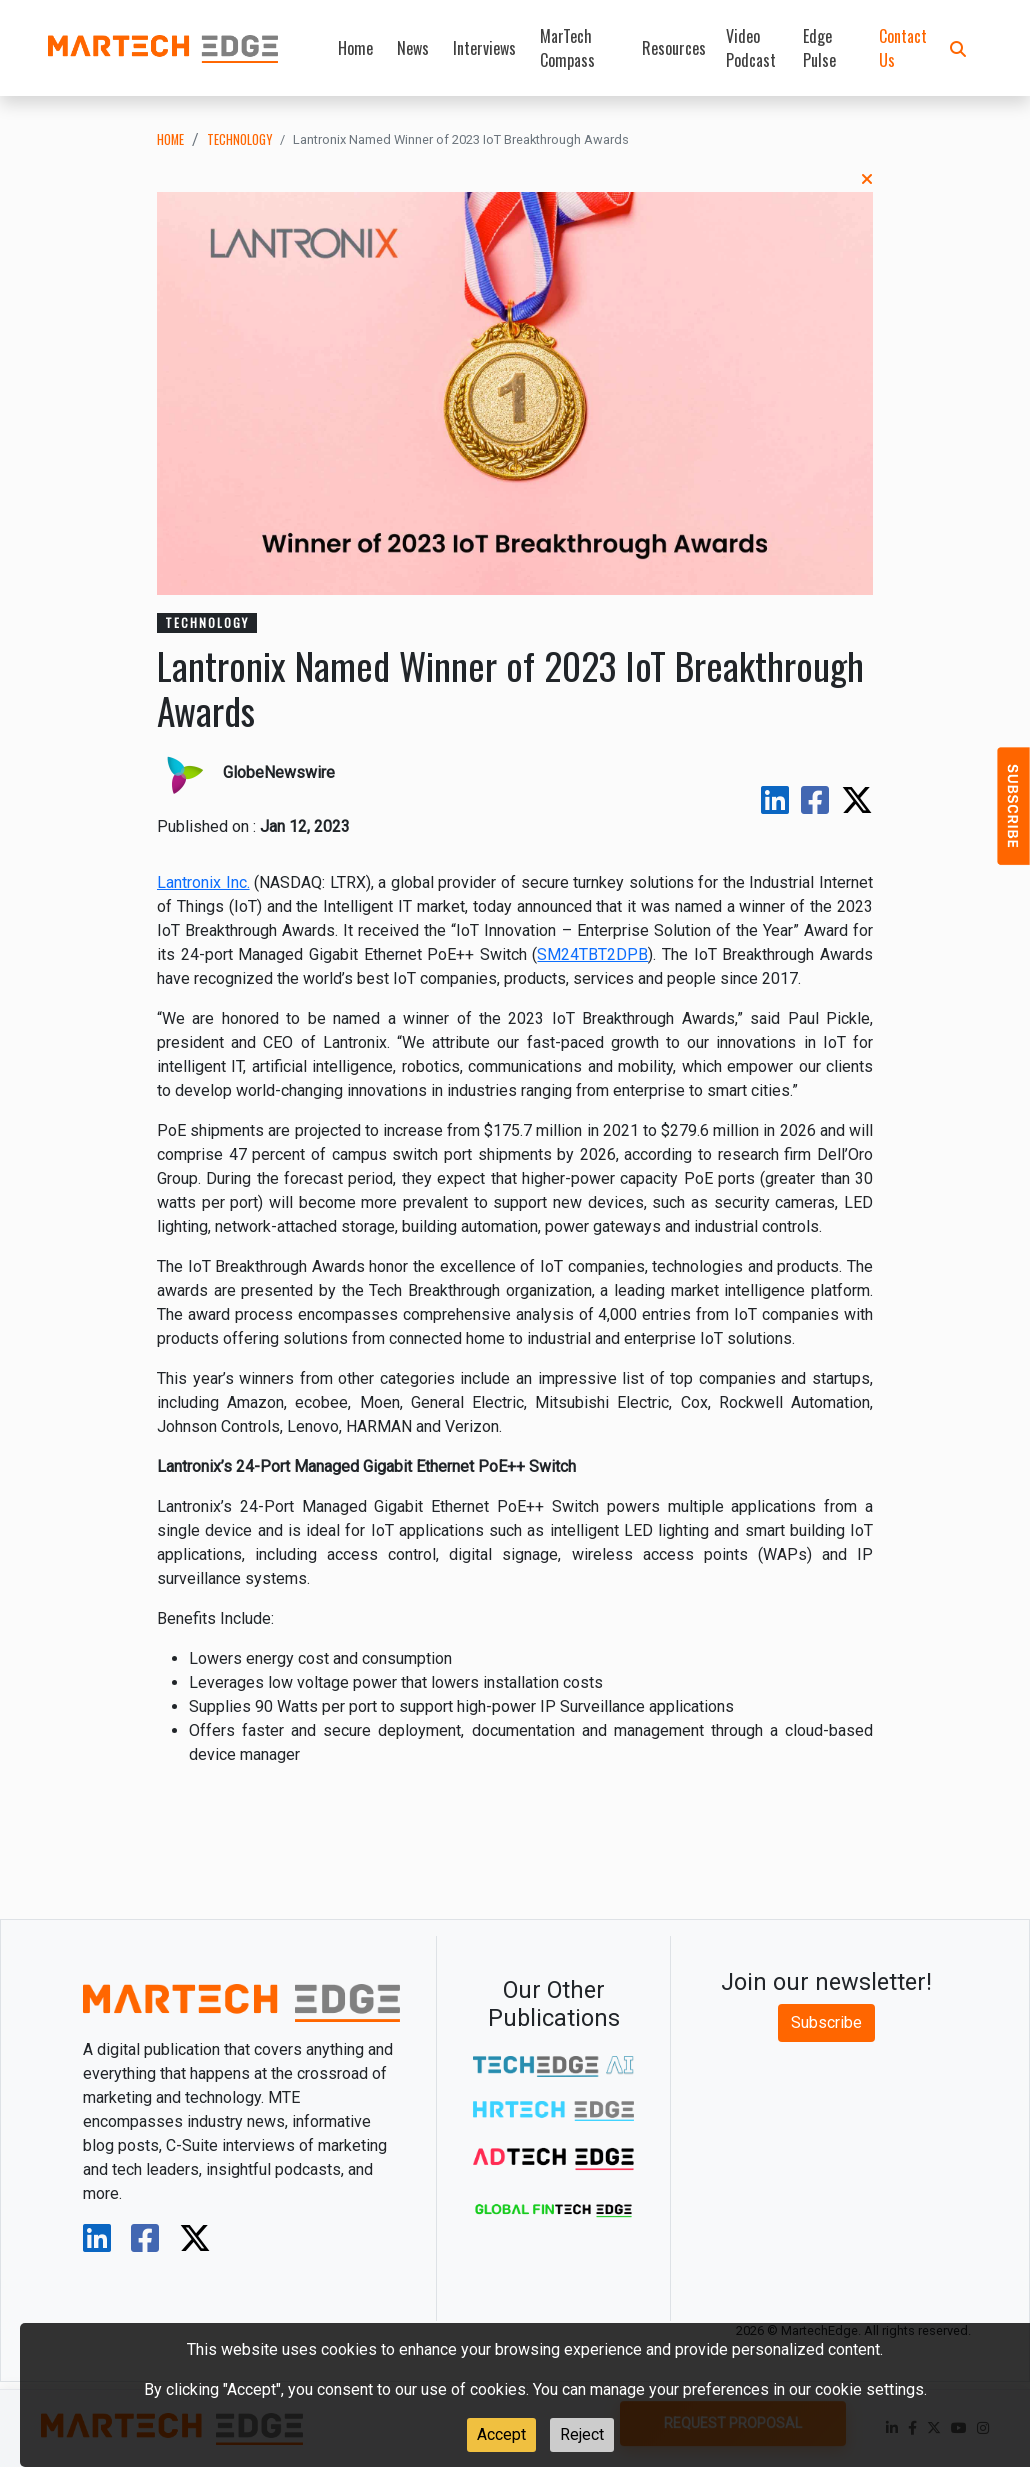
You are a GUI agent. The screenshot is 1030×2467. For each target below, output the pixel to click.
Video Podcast (751, 48)
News (413, 48)
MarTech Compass (567, 48)
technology (239, 139)
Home (355, 48)
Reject (582, 2434)
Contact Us (903, 48)
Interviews (484, 48)
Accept (501, 2434)
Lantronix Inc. (203, 882)
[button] (958, 48)
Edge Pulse (819, 48)
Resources (674, 48)
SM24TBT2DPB (592, 954)
